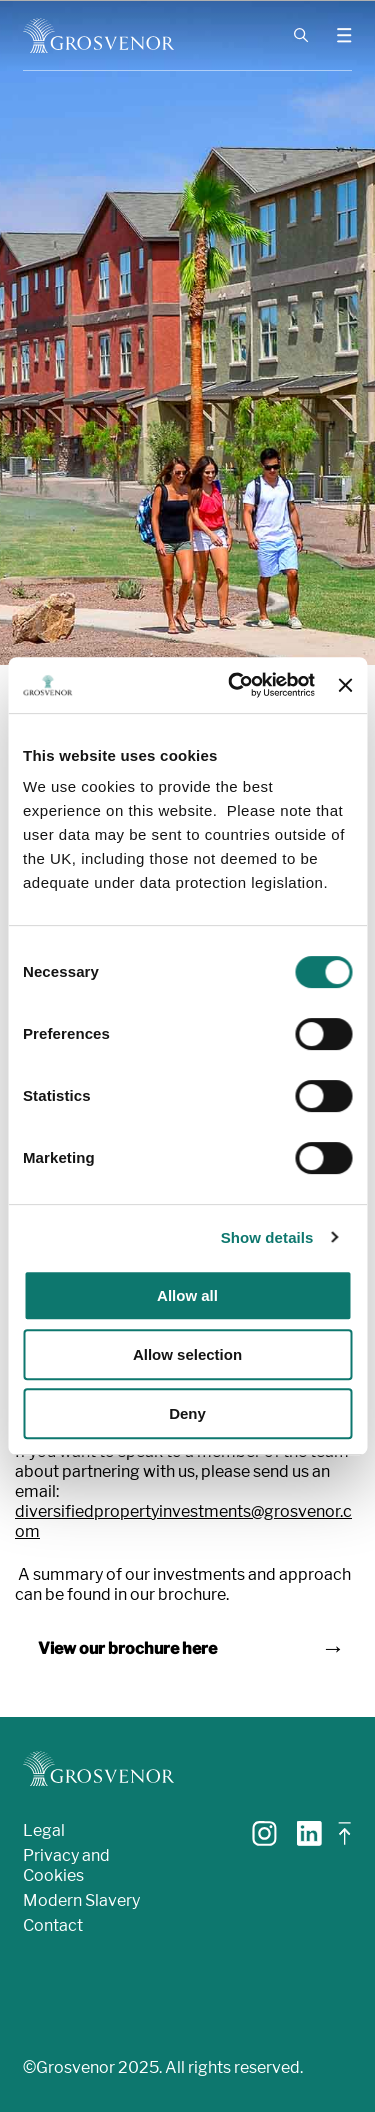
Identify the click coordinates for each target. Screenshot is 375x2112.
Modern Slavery (81, 1900)
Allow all (187, 1295)
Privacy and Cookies (66, 1865)
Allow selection (187, 1354)
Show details (267, 1237)
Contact (53, 1925)
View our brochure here (127, 1648)
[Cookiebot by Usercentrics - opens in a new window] (235, 685)
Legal (44, 1830)
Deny (187, 1413)
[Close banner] (345, 685)
